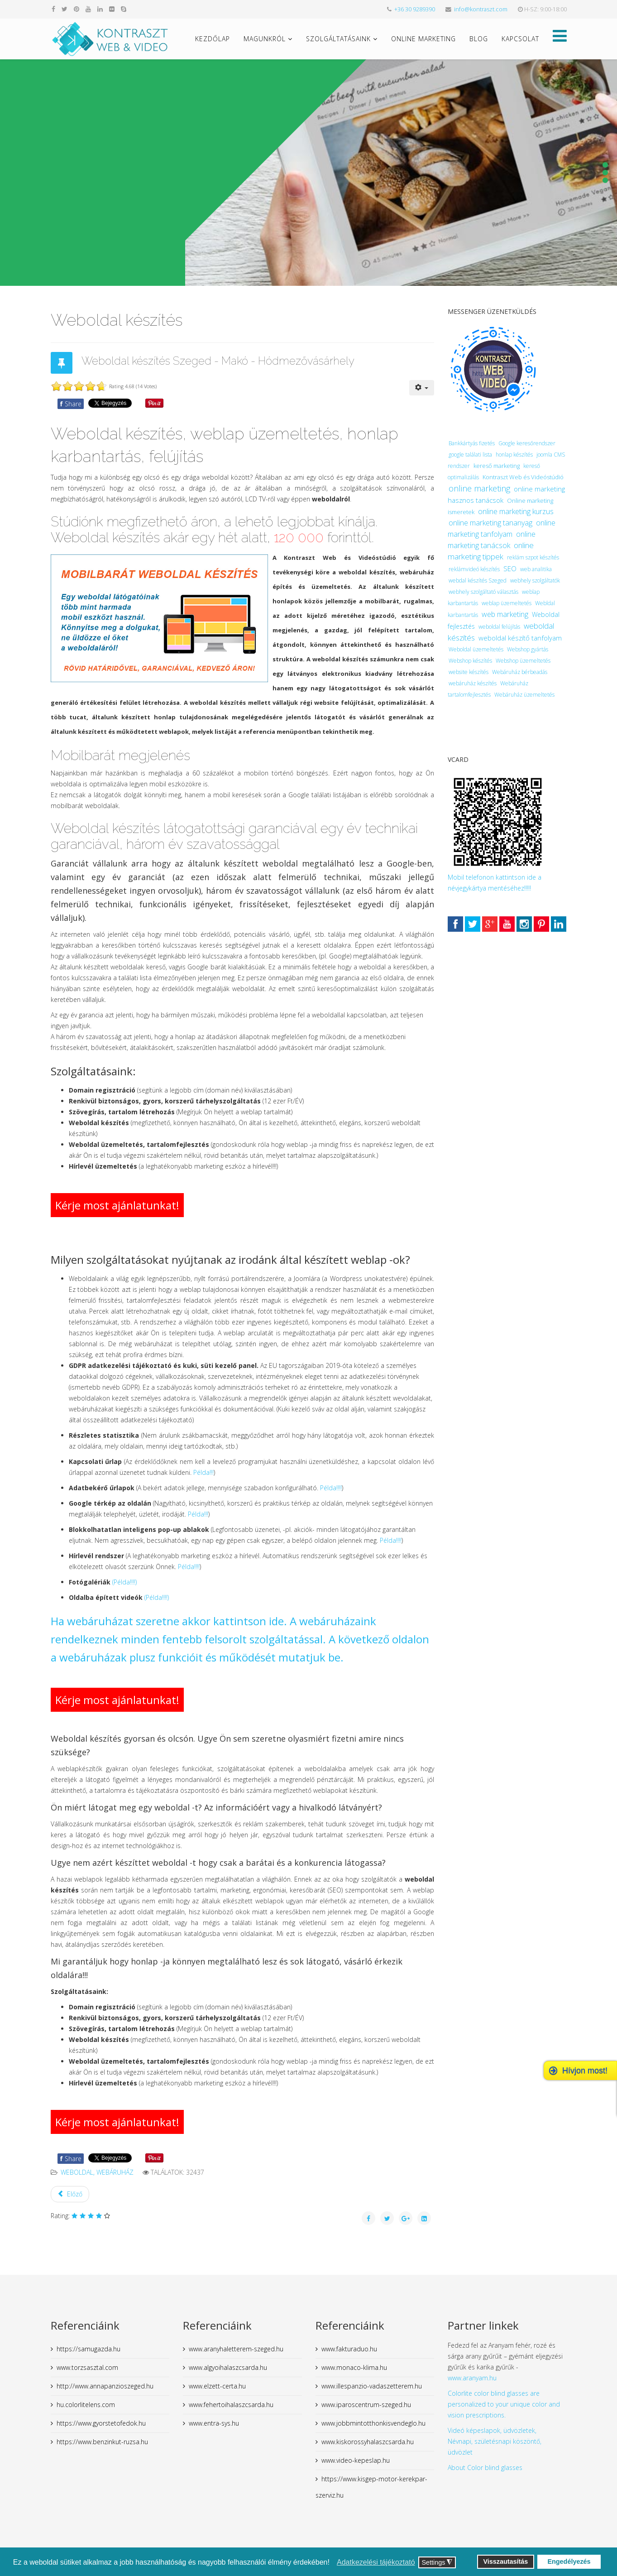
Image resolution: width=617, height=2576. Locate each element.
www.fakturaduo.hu (349, 2349)
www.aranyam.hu (472, 2378)
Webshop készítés (470, 660)
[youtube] (88, 9)
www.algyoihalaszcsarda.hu (228, 2367)
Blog (478, 38)
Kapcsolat (520, 38)
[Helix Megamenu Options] (560, 38)
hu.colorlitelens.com (86, 2404)
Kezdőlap (212, 38)
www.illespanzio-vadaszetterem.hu (371, 2386)
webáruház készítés (473, 683)
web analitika (536, 569)
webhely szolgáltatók (535, 580)
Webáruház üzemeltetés (524, 694)
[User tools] (422, 387)
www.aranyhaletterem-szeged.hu (236, 2349)
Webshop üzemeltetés (523, 660)
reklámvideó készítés (474, 569)
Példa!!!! (331, 1487)
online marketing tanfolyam (501, 528)
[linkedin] (100, 9)
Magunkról (265, 38)
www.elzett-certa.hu (217, 2386)
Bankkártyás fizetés (472, 443)
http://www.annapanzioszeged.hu (105, 2386)
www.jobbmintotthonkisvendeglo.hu (373, 2423)
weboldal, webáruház (97, 2172)
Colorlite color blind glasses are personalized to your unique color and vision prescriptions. (504, 2404)
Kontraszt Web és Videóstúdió (523, 477)
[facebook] (53, 9)
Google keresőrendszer (526, 443)
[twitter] (64, 9)
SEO (510, 568)
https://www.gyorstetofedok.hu (101, 2423)
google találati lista (470, 454)
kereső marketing (497, 466)
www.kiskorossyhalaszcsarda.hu (367, 2441)
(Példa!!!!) (124, 1582)
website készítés (468, 672)
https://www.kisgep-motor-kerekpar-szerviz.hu (371, 2487)
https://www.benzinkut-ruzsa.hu (102, 2441)
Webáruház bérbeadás (519, 672)
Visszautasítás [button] (505, 2561)
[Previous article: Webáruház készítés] (70, 2194)
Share (70, 404)
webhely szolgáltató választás (483, 592)
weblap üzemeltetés (506, 603)
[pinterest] (76, 9)
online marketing (479, 488)
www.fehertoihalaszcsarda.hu (231, 2404)
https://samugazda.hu (88, 2349)
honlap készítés (514, 454)
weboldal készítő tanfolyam (520, 637)
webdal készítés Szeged (478, 580)
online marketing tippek (491, 551)
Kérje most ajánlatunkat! (117, 1205)
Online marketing (423, 38)
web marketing (505, 614)
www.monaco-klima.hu (354, 2367)
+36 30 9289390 (414, 9)
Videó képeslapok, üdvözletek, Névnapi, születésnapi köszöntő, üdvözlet (494, 2441)
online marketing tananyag (490, 523)
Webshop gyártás (527, 649)
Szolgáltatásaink (338, 38)
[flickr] (112, 9)
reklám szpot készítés (533, 557)
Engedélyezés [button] (568, 2561)
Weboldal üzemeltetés (476, 649)
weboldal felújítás (499, 627)
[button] (332, 2563)
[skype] (123, 9)
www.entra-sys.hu (214, 2423)
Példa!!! (203, 1472)
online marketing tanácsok (492, 539)
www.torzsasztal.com (87, 2367)
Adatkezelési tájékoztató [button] (376, 2562)
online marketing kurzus (516, 511)
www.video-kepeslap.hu (355, 2460)
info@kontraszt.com (480, 9)
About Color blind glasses (485, 2467)
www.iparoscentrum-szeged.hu (366, 2404)
